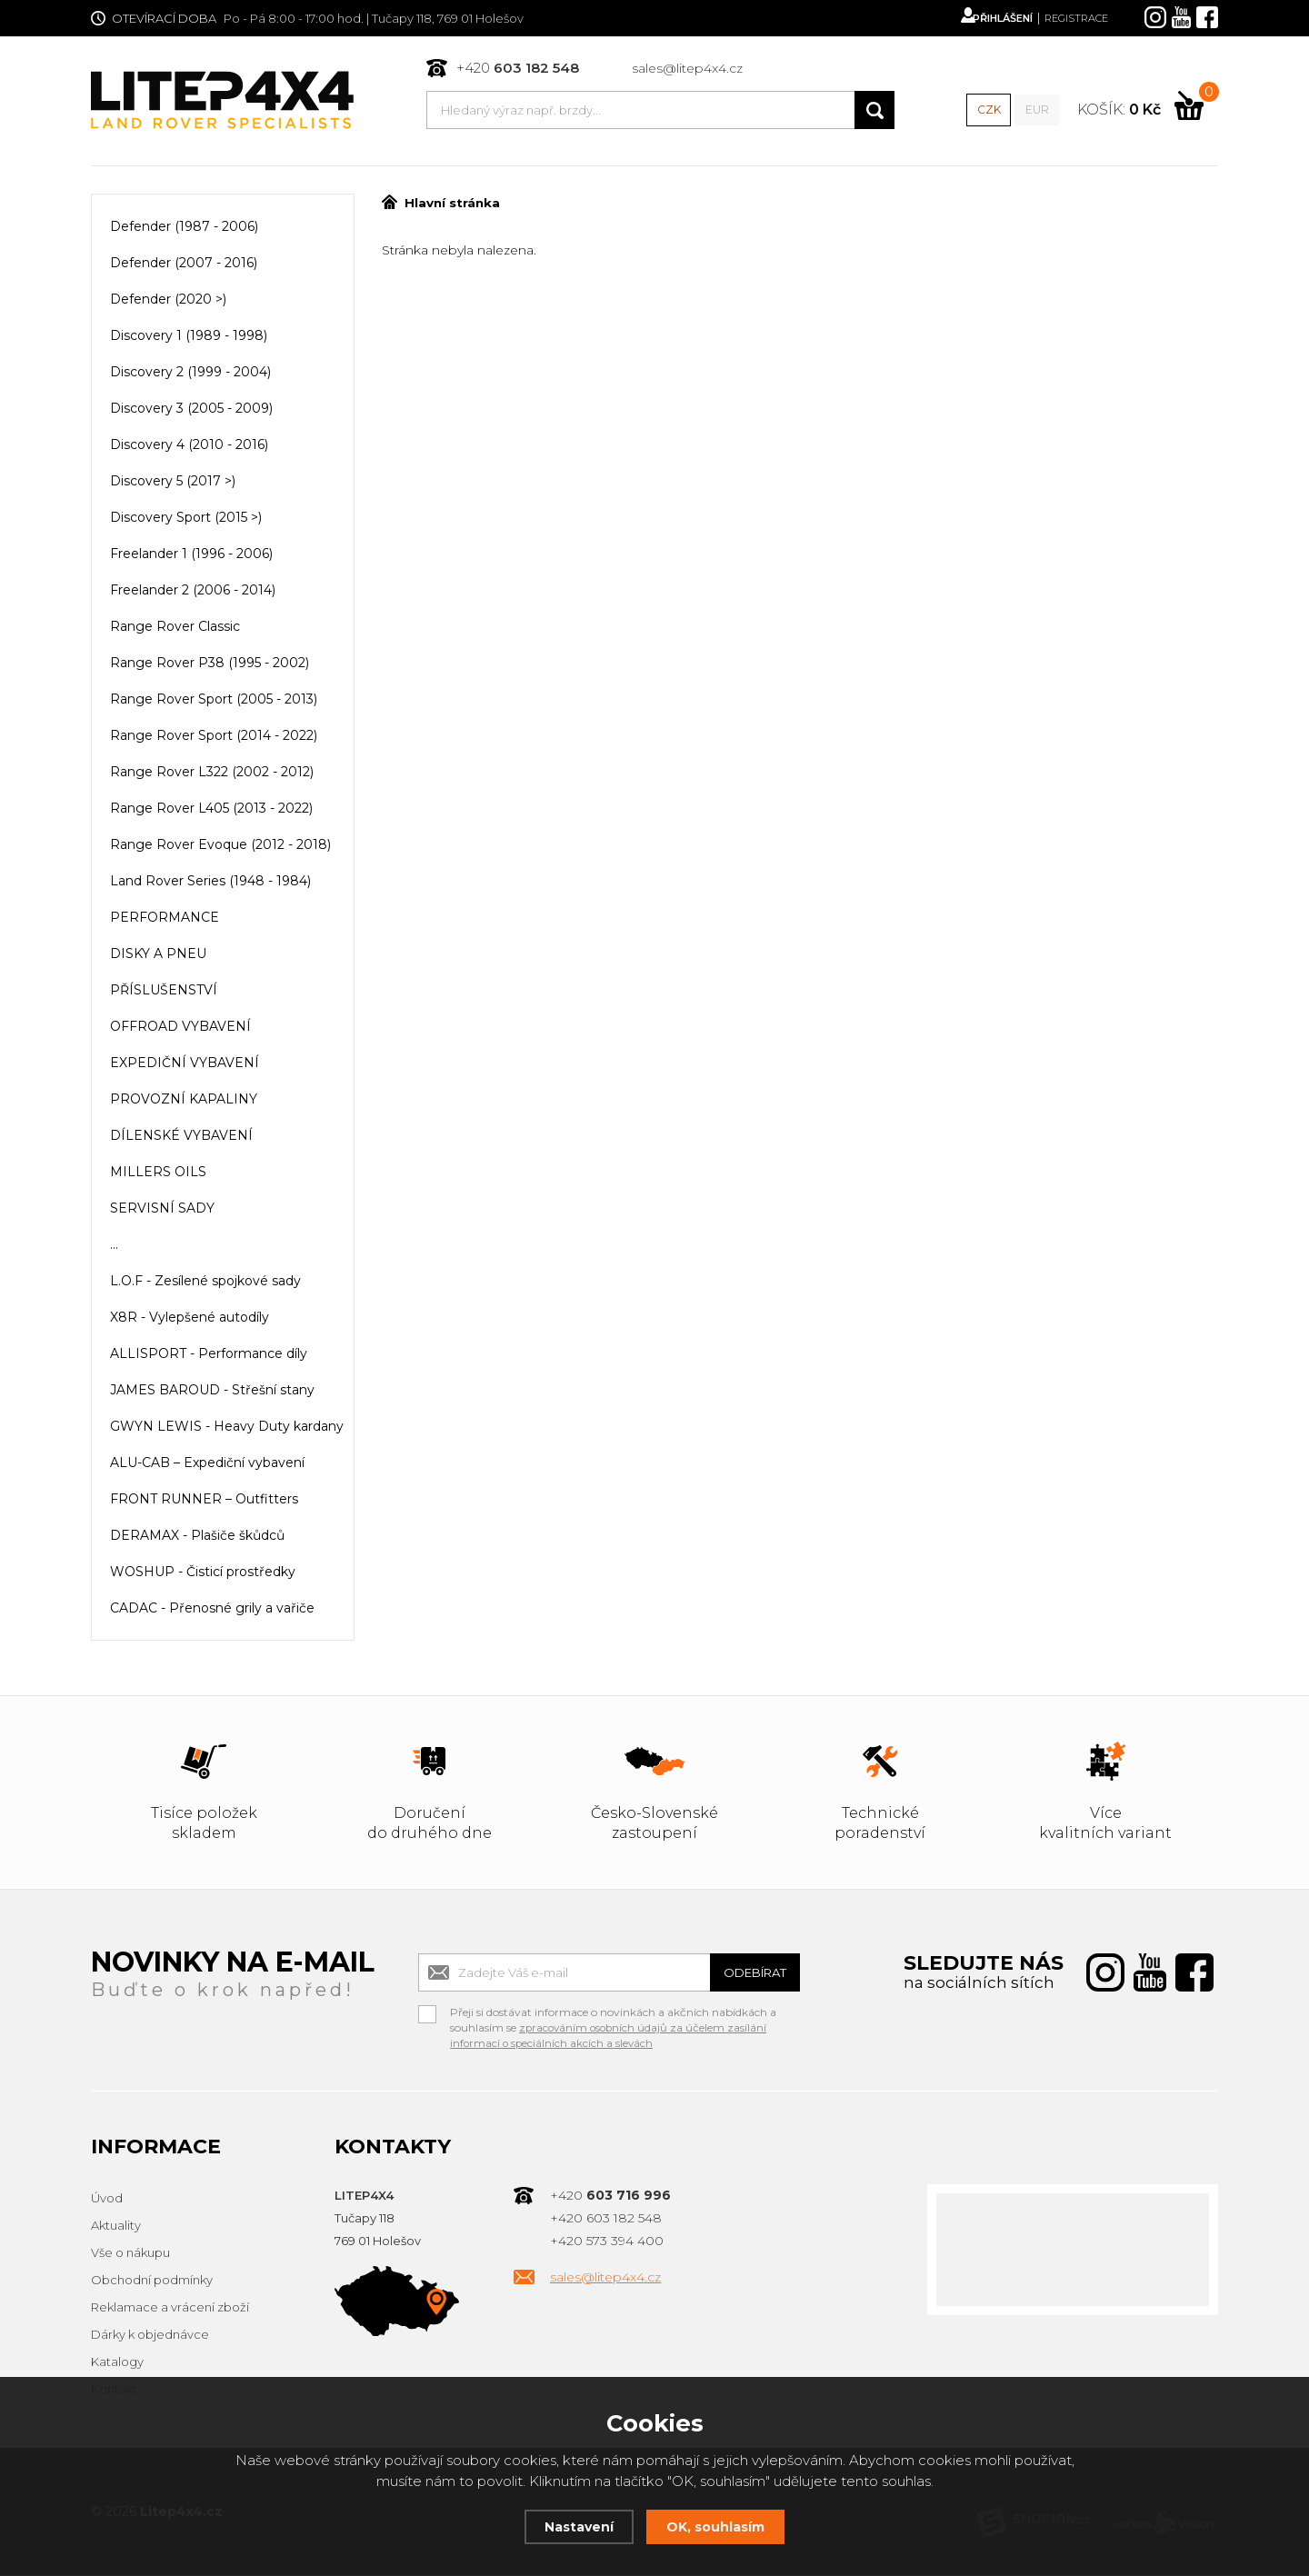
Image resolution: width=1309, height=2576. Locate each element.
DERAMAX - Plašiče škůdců (197, 1537)
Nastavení (576, 2526)
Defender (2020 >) (168, 301)
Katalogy (117, 2363)
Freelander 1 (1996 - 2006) (191, 555)
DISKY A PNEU (158, 955)
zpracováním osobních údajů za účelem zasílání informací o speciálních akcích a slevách (611, 2037)
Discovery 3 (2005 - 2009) (191, 410)
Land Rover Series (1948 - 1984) (210, 882)
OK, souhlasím (717, 2526)
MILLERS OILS (158, 1173)
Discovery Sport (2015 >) (186, 519)
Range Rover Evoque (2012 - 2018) (220, 846)
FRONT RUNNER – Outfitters (204, 1501)
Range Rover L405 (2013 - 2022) (211, 810)
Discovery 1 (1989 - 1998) (188, 337)
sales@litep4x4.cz (686, 69)
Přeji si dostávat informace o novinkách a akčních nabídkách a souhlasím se (613, 2016)
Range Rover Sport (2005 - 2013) (213, 701)
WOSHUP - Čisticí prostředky (202, 1573)
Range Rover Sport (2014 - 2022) (213, 737)
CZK (987, 111)
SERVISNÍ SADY (162, 1210)
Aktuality (116, 2227)
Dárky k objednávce (150, 2336)
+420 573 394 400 (607, 2242)
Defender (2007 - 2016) (183, 264)
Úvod (107, 2199)
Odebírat (745, 1973)
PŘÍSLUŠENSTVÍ (163, 991)
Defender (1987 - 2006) (184, 228)
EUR (1035, 111)
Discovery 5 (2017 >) (172, 482)
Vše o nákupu (130, 2254)
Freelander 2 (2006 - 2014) (192, 592)
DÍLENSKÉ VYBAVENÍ (181, 1137)
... (114, 1246)
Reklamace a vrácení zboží (170, 2308)
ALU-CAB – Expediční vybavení (207, 1464)
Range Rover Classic (175, 628)
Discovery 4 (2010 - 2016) (189, 446)
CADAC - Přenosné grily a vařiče (212, 1610)
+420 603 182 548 (606, 2220)
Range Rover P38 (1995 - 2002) (209, 664)
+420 (516, 68)
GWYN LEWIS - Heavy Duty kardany (227, 1428)
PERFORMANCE (164, 919)
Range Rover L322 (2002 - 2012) (212, 773)
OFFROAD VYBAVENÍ (180, 1028)
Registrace (1071, 18)
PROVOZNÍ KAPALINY (183, 1101)
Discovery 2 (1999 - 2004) (190, 373)
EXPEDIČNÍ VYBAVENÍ (184, 1064)
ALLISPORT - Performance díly (208, 1355)
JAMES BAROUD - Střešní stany (212, 1391)
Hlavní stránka (440, 204)
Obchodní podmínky (152, 2281)
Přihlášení (985, 18)
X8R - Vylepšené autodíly (189, 1319)
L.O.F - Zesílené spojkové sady (205, 1282)
